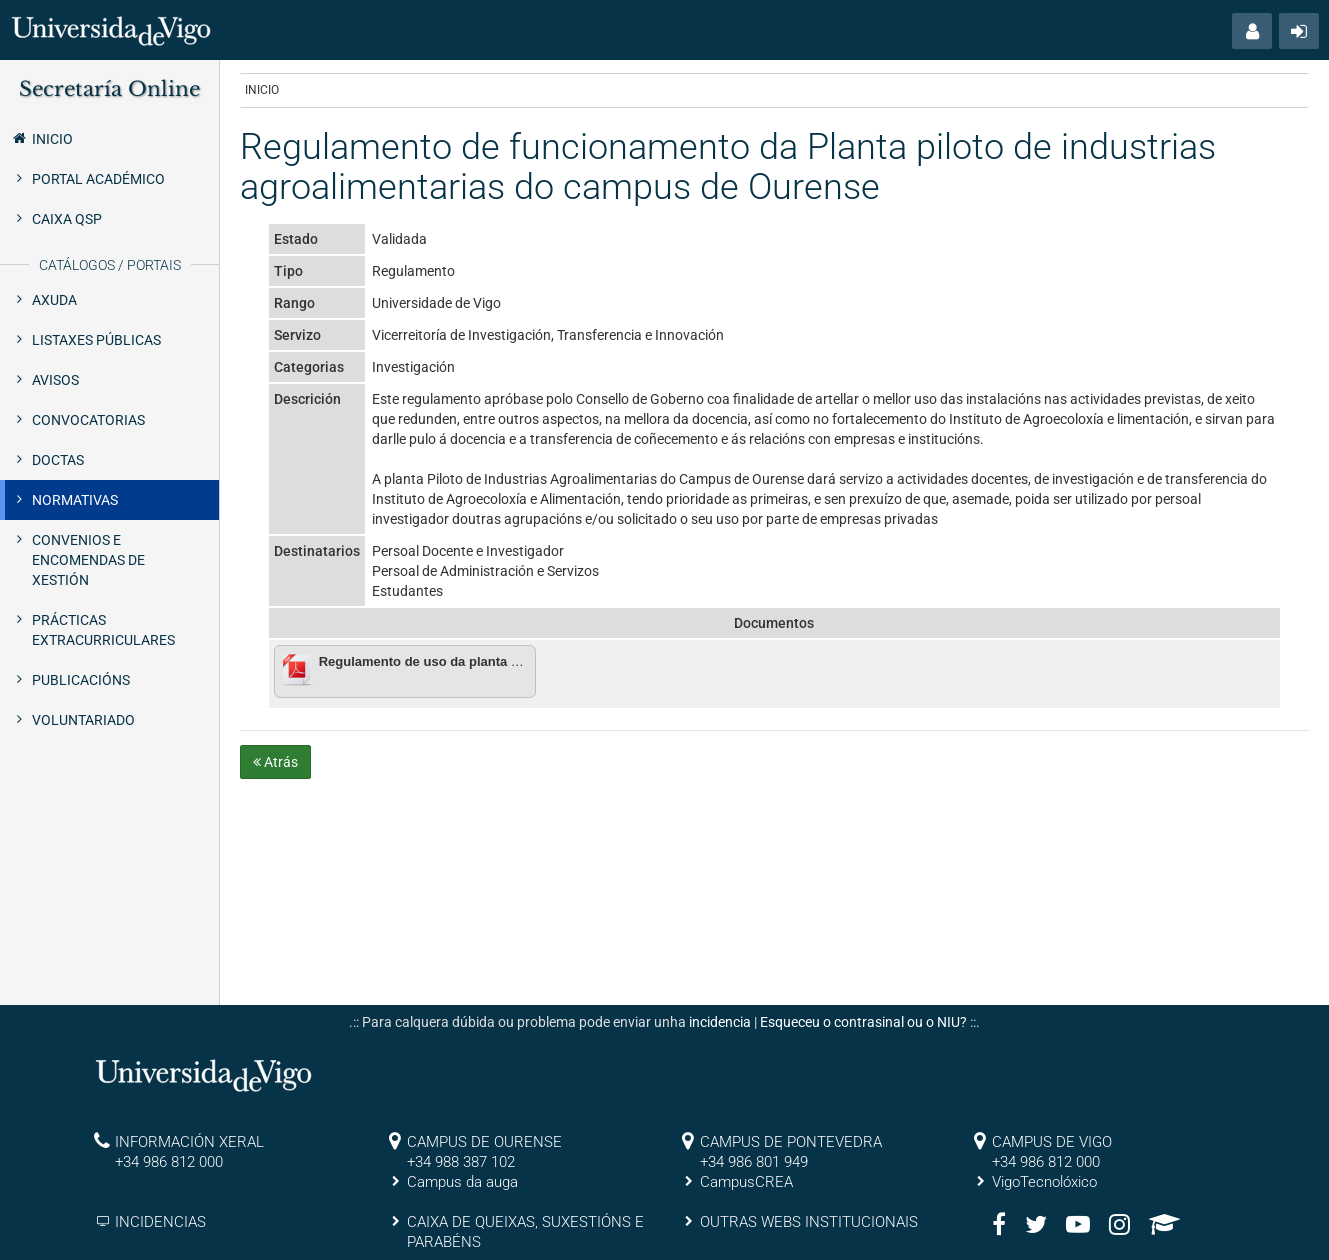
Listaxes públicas (96, 340)
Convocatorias (88, 420)
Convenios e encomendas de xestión (88, 560)
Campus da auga (462, 1182)
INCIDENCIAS (160, 1222)
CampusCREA (746, 1182)
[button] (1252, 31)
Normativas (75, 500)
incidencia (720, 1022)
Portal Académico (98, 179)
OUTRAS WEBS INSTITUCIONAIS (809, 1222)
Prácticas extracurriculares (103, 630)
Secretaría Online (109, 89)
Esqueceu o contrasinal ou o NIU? (863, 1022)
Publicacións (81, 680)
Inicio (41, 138)
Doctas (58, 460)
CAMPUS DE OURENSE (484, 1142)
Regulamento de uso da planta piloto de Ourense (470, 661)
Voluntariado (83, 720)
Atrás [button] (275, 762)
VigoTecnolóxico (1044, 1182)
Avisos (55, 380)
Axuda (54, 300)
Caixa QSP (67, 219)
